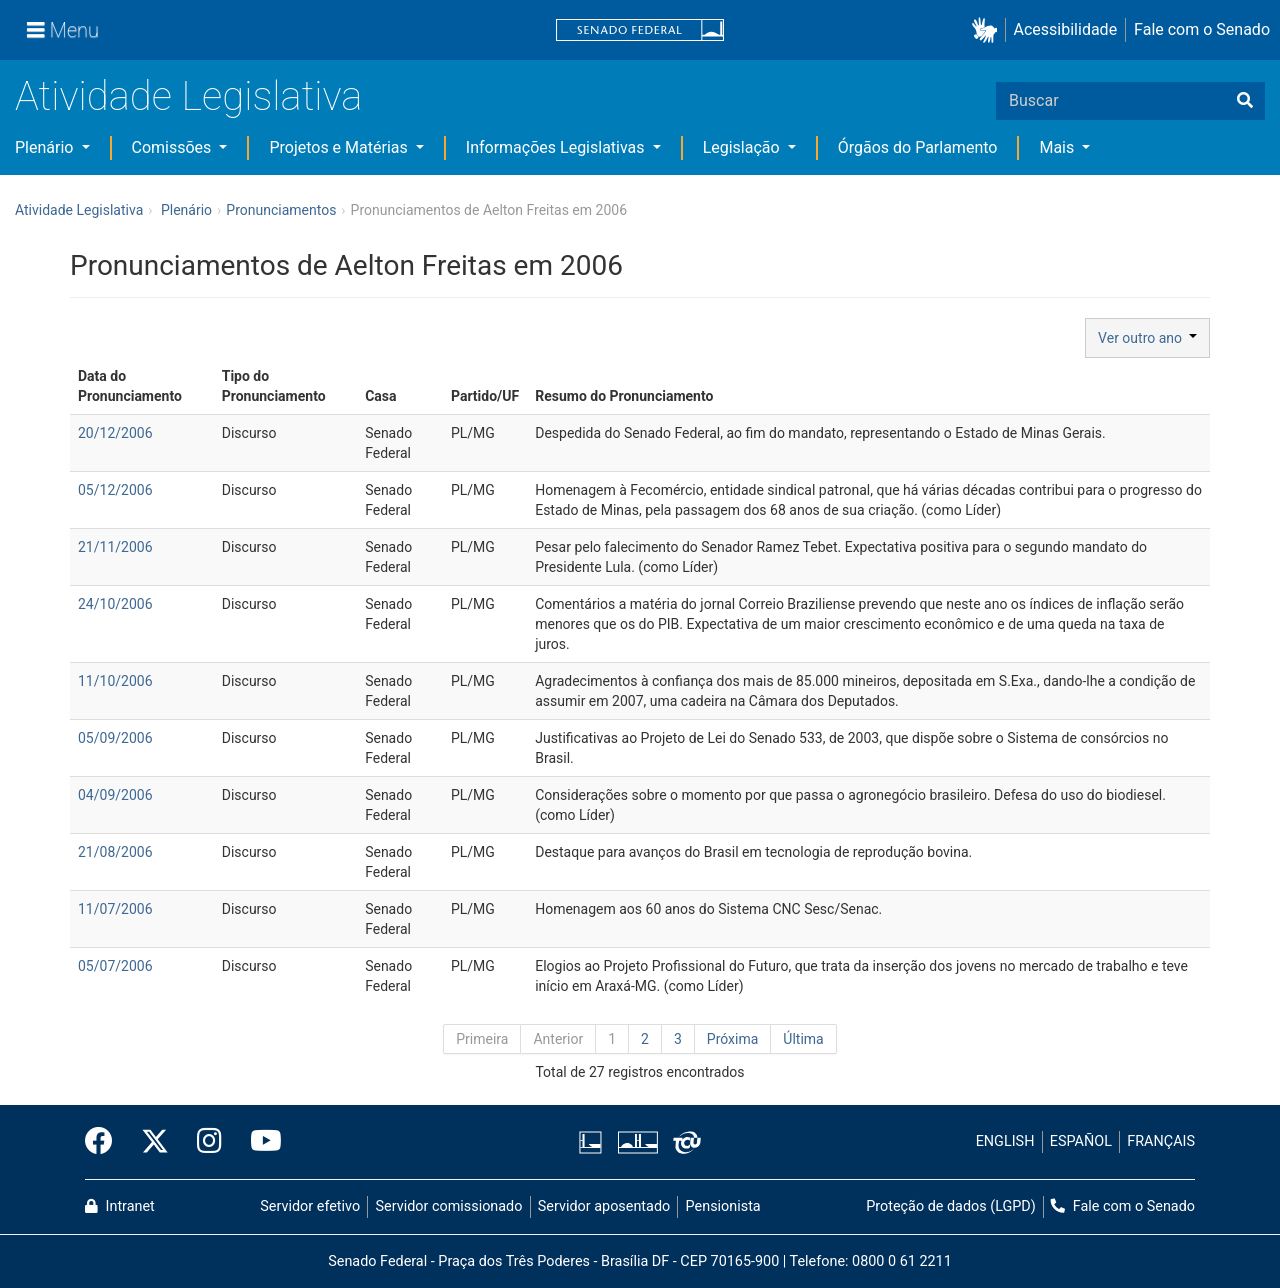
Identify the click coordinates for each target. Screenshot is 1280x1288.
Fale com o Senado (1202, 29)
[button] (988, 30)
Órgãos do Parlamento (918, 147)
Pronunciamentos (281, 210)
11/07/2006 (115, 909)
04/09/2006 (115, 795)
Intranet (120, 1206)
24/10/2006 (115, 604)
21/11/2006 (115, 547)
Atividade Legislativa (188, 96)
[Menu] (63, 30)
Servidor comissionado (449, 1206)
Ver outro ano (1147, 338)
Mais (1058, 147)
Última (803, 1039)
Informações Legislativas (557, 147)
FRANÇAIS (1161, 1141)
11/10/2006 (115, 681)
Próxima (733, 1039)
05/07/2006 (115, 966)
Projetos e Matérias (340, 147)
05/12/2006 (115, 490)
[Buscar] (1245, 101)
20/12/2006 (115, 433)
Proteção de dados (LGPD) (951, 1206)
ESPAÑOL (1081, 1141)
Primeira (482, 1039)
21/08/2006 (115, 852)
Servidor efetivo (310, 1206)
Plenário (46, 147)
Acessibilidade (1066, 29)
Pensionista (723, 1206)
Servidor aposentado (604, 1206)
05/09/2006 (115, 738)
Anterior (558, 1039)
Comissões (174, 147)
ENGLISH (1005, 1141)
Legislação (743, 147)
